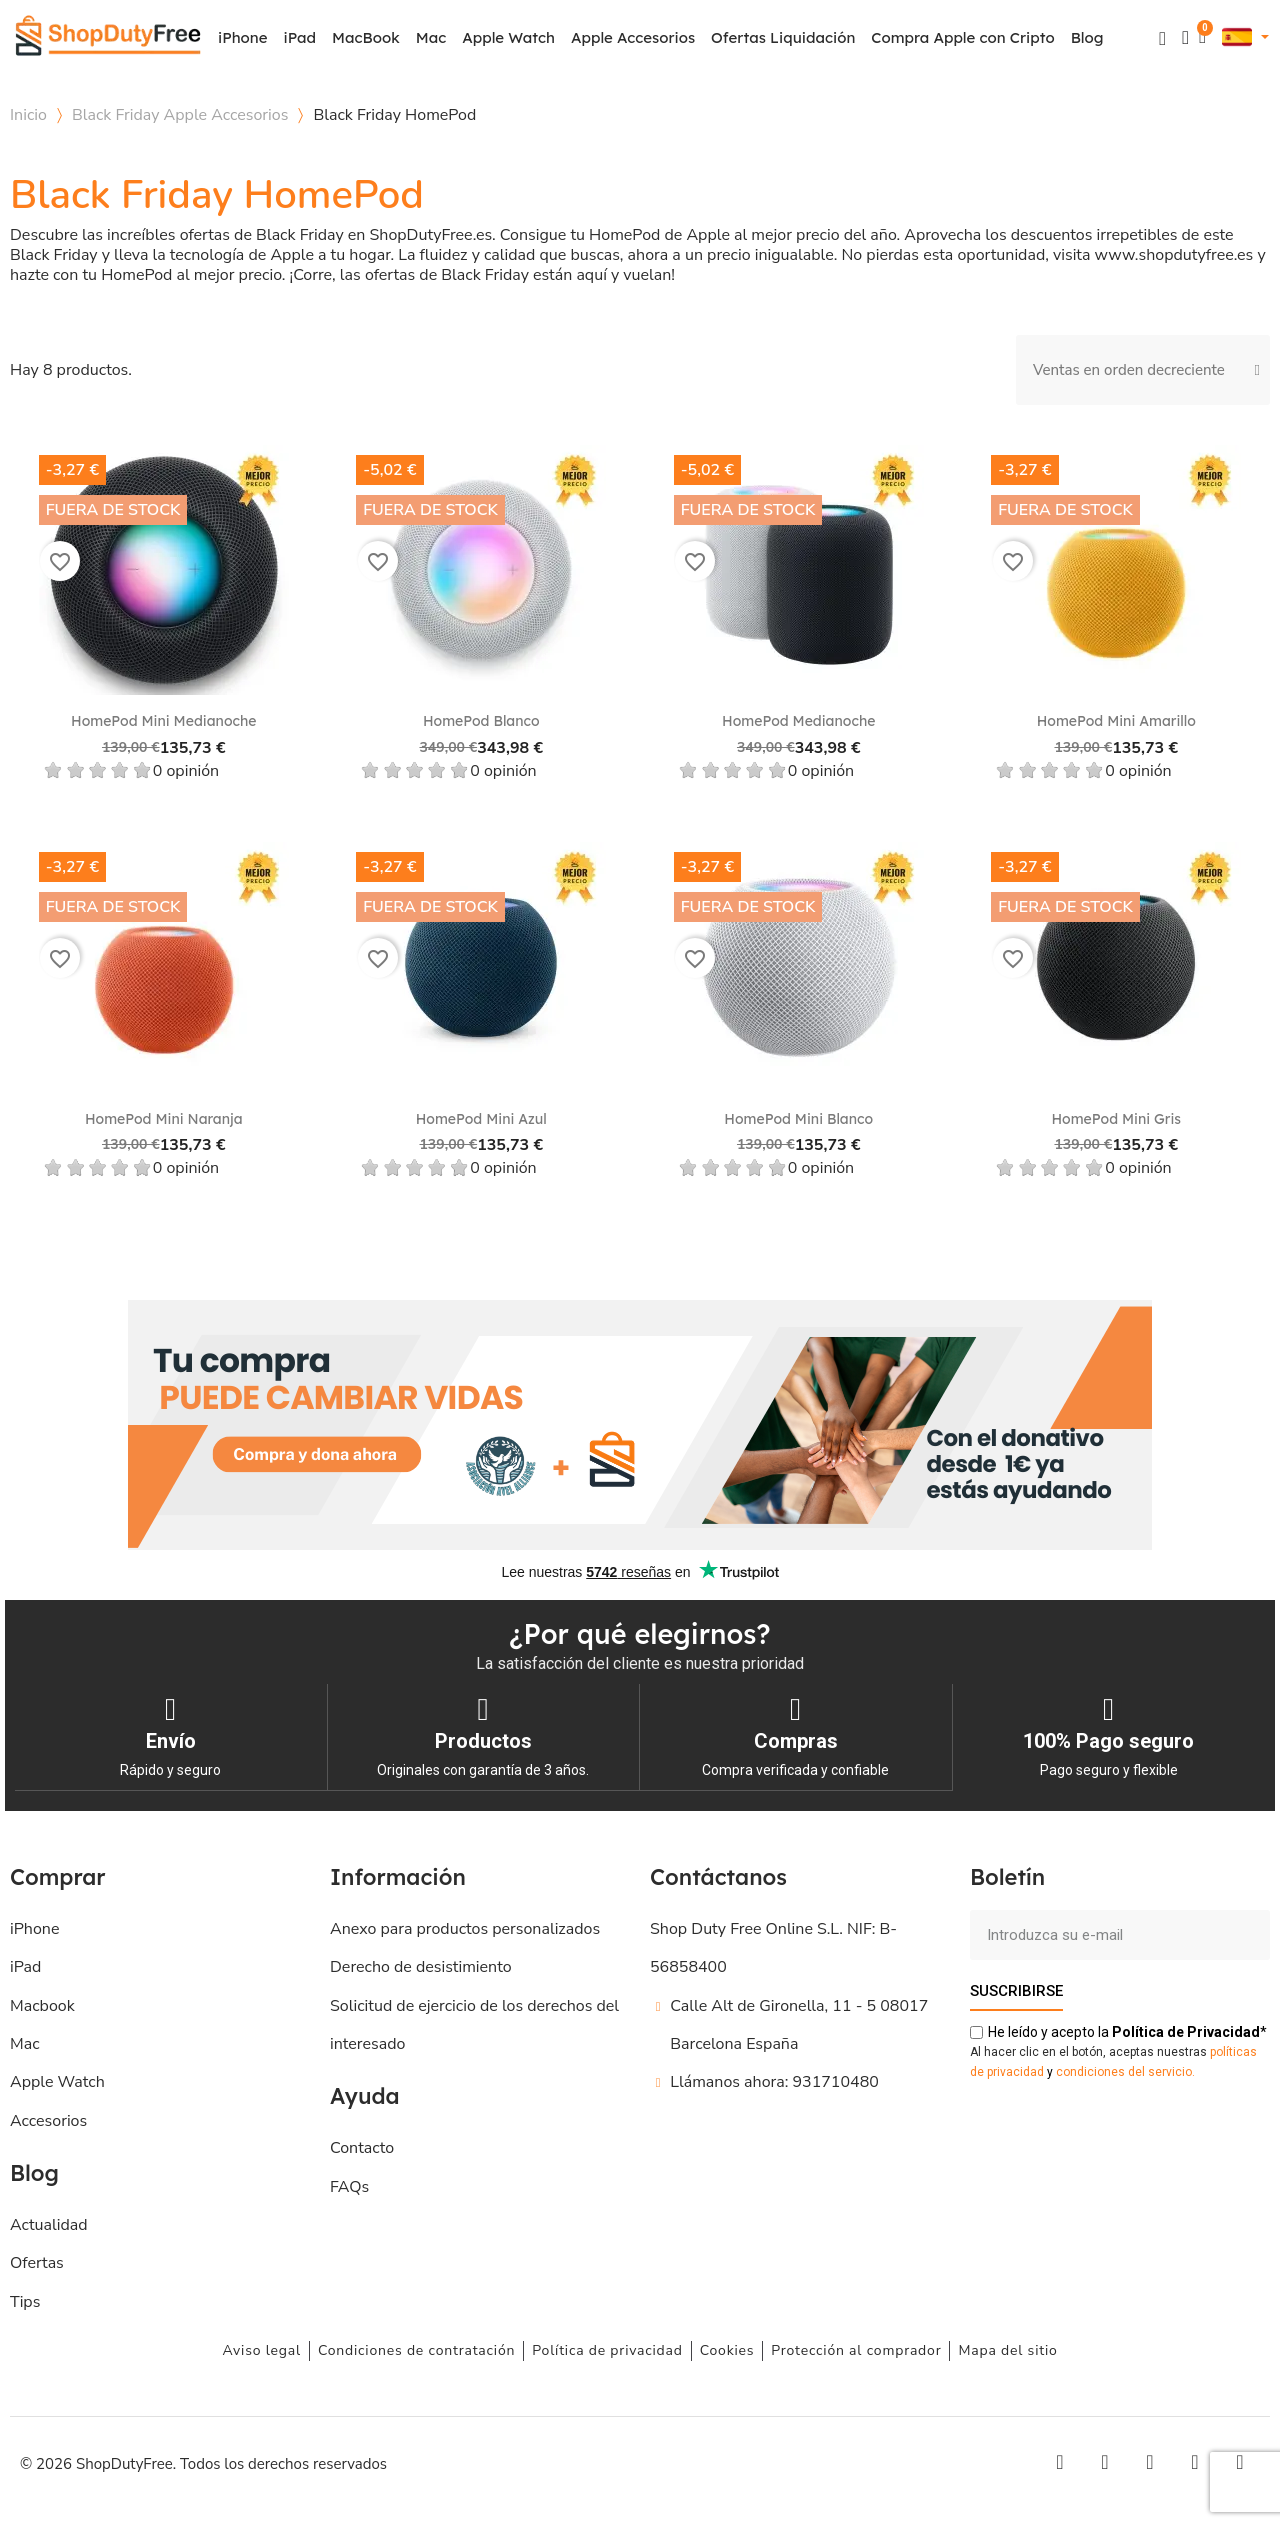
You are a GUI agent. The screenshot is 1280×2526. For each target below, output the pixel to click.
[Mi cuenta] (1185, 37)
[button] (1162, 38)
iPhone (243, 37)
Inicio (28, 115)
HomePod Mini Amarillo (1116, 721)
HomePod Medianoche (798, 721)
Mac (431, 37)
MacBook (366, 37)
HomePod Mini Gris (1116, 1119)
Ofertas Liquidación (783, 37)
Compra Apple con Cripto (962, 37)
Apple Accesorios (633, 37)
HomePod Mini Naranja (164, 1119)
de (1186, 2031)
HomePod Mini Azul (481, 1119)
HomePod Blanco (481, 721)
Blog (1087, 37)
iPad (300, 37)
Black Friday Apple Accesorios (180, 115)
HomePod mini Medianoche (164, 721)
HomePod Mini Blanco (798, 1119)
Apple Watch (508, 37)
